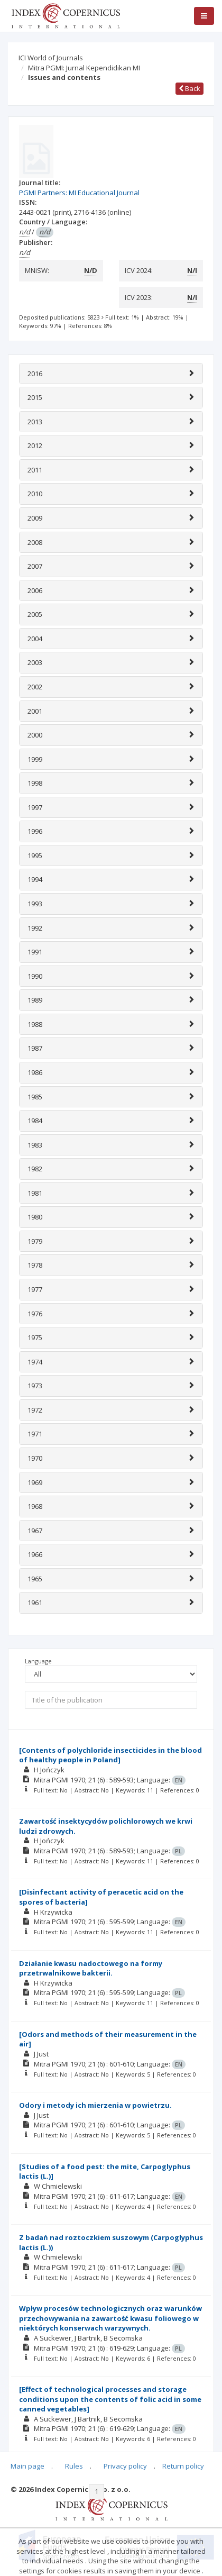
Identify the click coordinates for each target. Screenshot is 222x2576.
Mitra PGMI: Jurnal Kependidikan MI (84, 67)
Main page (27, 2466)
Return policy (183, 2466)
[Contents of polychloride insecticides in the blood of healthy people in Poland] (110, 1755)
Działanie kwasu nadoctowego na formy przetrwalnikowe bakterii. (90, 1968)
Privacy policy (125, 2466)
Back (189, 88)
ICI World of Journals (50, 57)
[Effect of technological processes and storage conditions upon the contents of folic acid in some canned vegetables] (110, 2399)
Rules (74, 2466)
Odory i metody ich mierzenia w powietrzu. (95, 2105)
